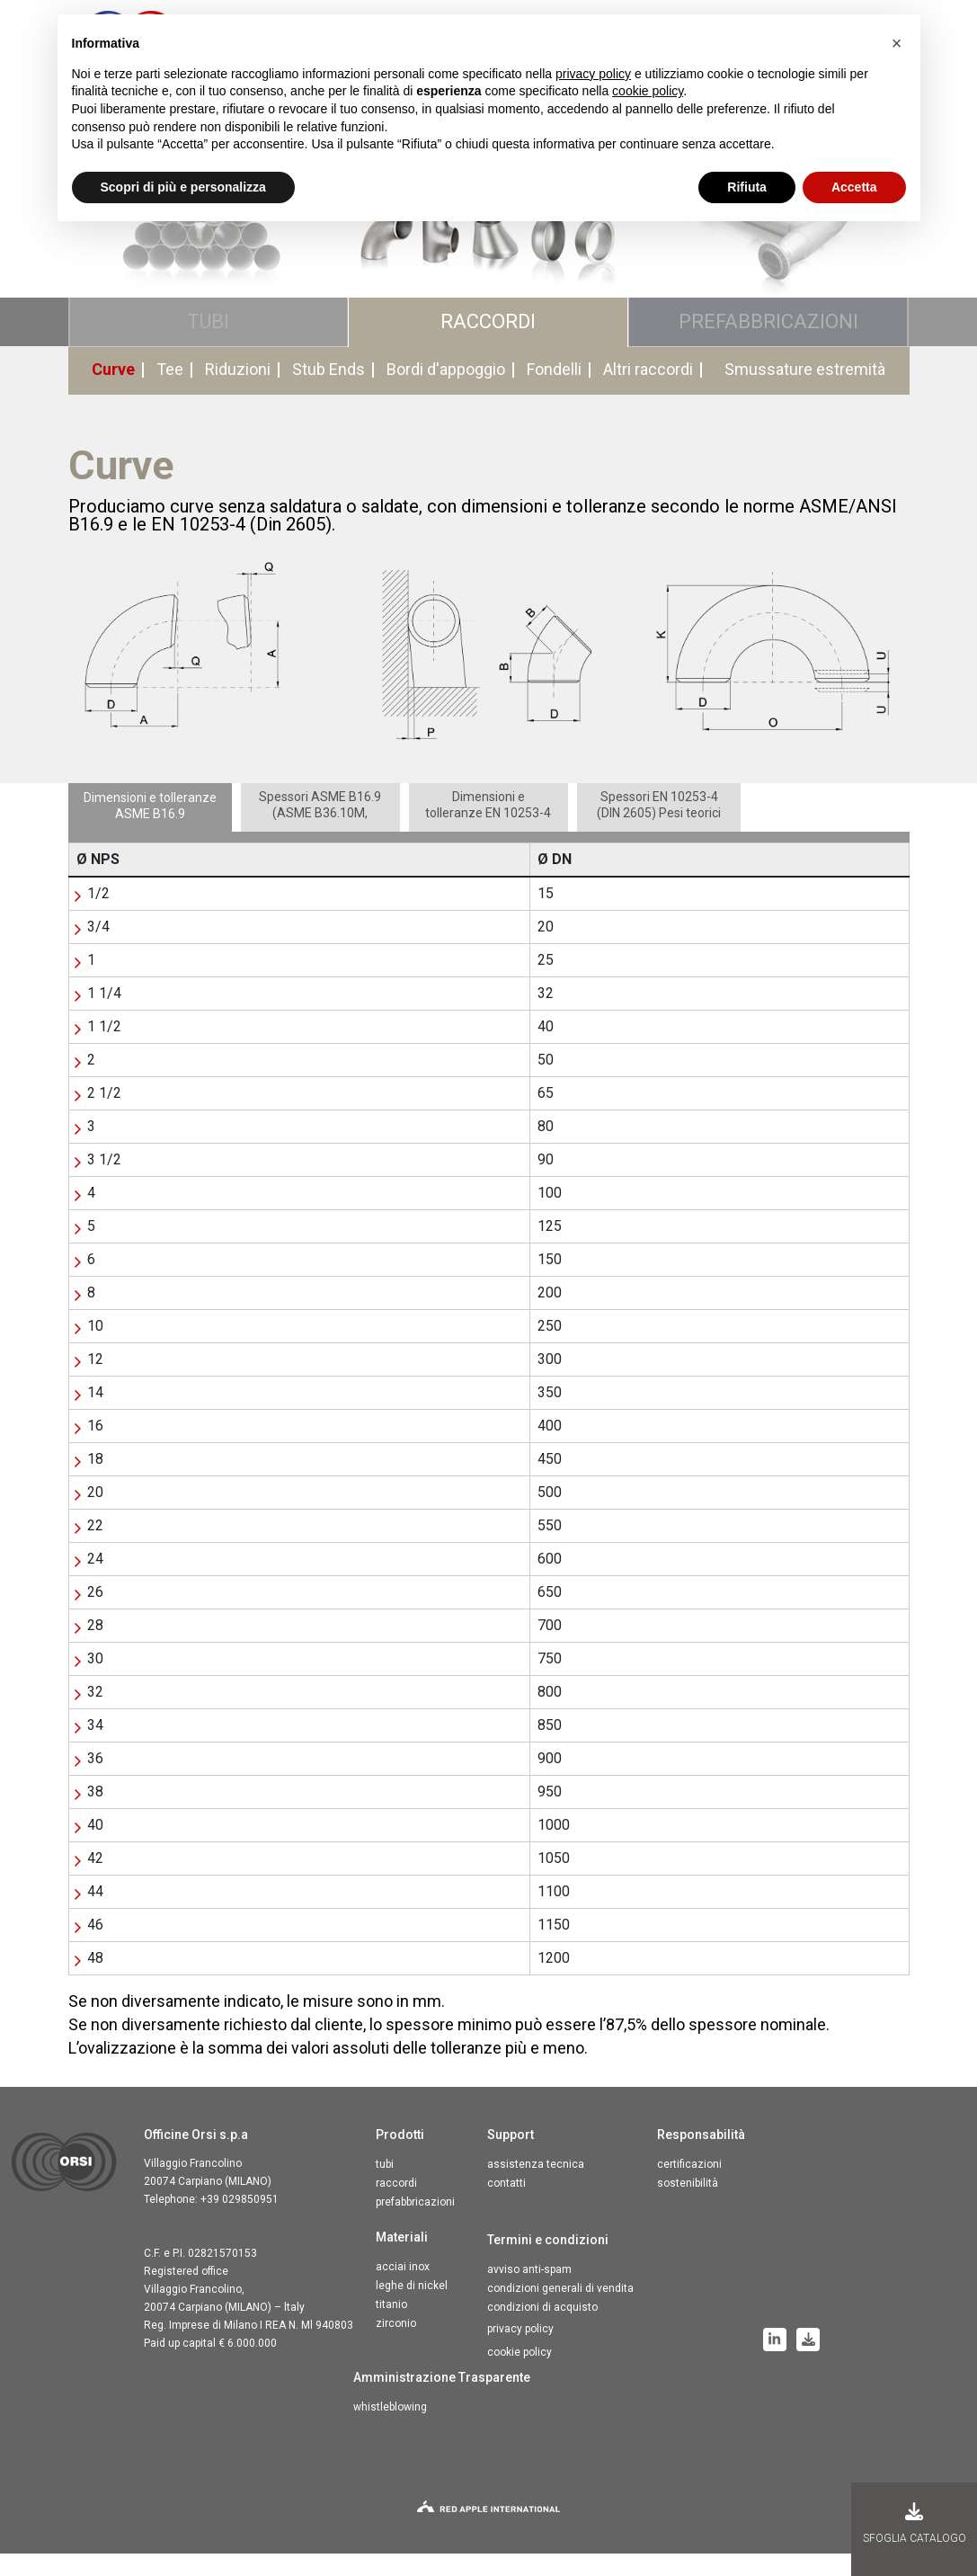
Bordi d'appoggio (445, 391)
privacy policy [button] (593, 74)
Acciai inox (403, 2289)
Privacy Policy (520, 2351)
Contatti (506, 2205)
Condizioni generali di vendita (560, 2310)
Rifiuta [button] (747, 187)
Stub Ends (328, 391)
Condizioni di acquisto (542, 2329)
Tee (169, 391)
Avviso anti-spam (529, 2292)
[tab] (150, 830)
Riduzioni (238, 391)
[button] (897, 43)
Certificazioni (689, 2186)
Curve (113, 391)
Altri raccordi (648, 391)
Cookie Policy (519, 2374)
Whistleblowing (390, 2429)
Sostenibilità (687, 2205)
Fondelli (554, 391)
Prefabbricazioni (415, 2224)
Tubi (385, 2186)
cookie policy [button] (647, 91)
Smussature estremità (804, 391)
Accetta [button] (854, 187)
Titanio (391, 2327)
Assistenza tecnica (535, 2186)
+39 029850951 (239, 2221)
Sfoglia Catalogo (914, 2523)
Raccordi (396, 2205)
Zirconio (396, 2346)
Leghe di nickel (412, 2308)
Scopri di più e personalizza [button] (183, 187)
